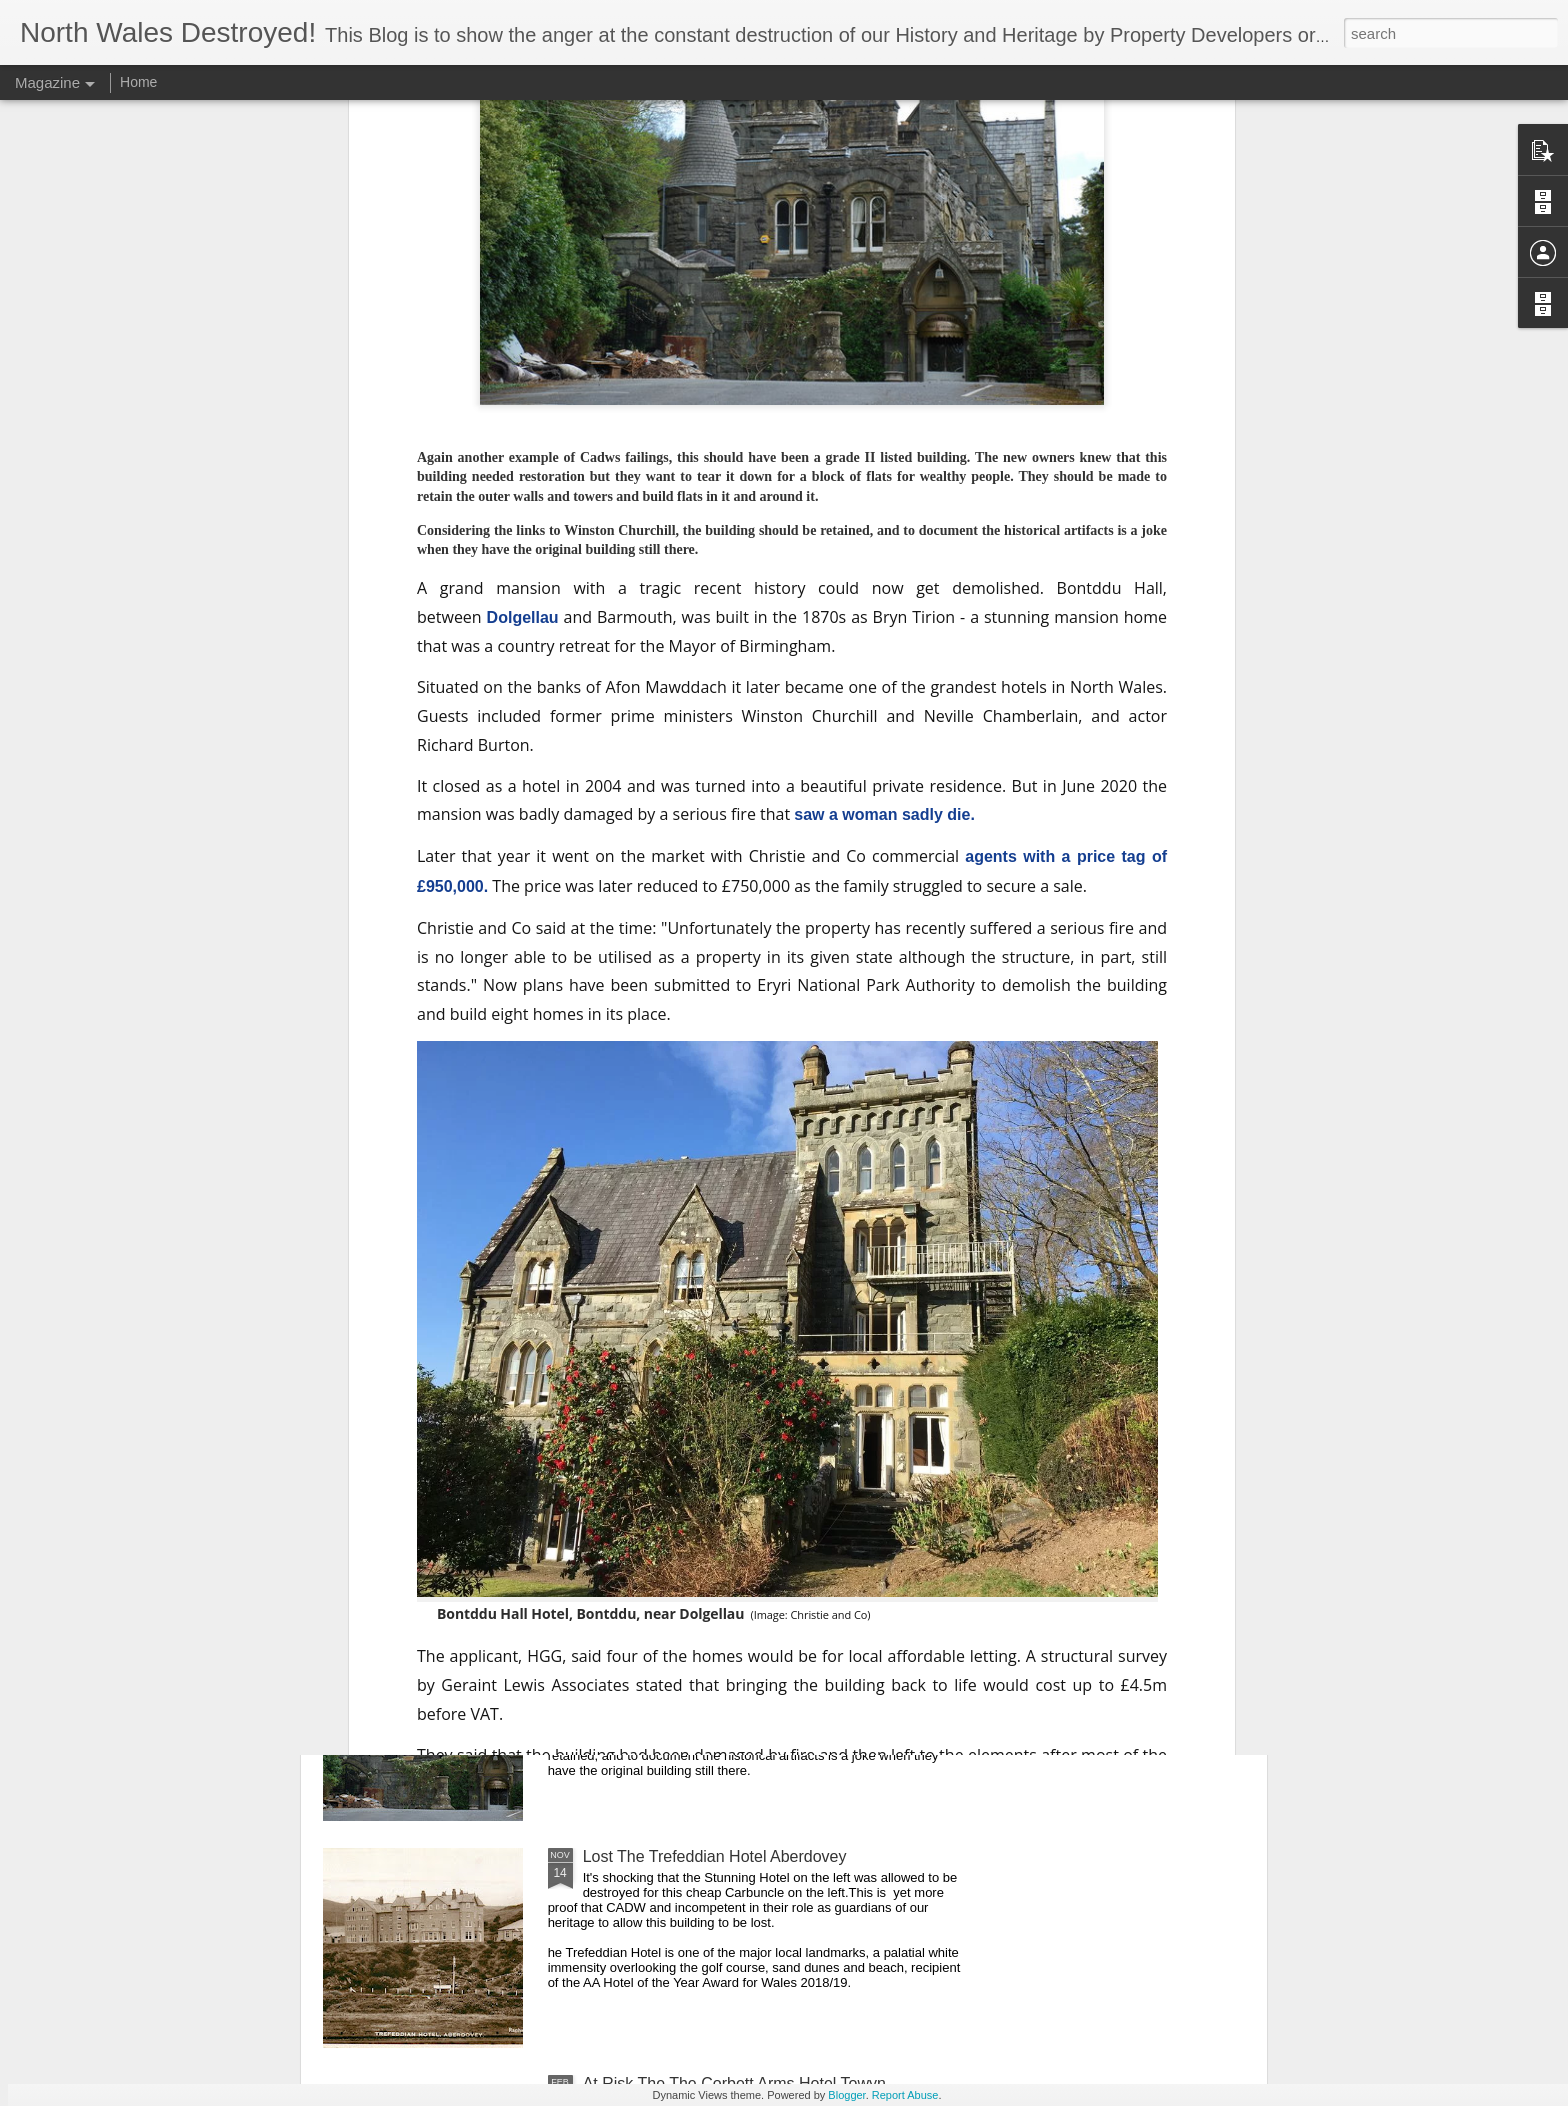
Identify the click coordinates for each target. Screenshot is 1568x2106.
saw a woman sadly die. (884, 470)
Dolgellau (523, 273)
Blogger (846, 2095)
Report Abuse (905, 2095)
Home (138, 82)
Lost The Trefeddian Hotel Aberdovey (715, 1856)
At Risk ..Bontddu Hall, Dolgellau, (701, 1629)
